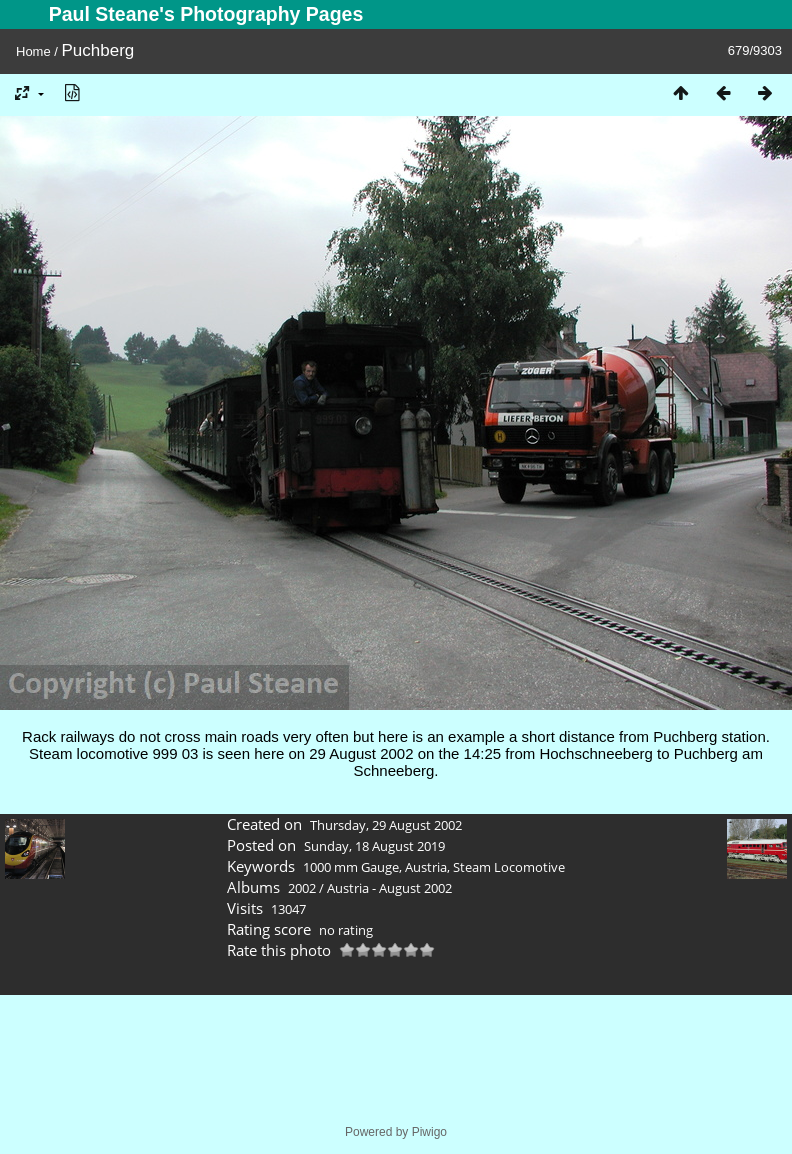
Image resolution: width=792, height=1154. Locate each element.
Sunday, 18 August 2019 (374, 846)
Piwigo (429, 1132)
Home (33, 51)
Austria (426, 867)
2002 (302, 888)
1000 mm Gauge (351, 867)
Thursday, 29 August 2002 (386, 825)
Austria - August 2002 (389, 888)
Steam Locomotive (509, 867)
